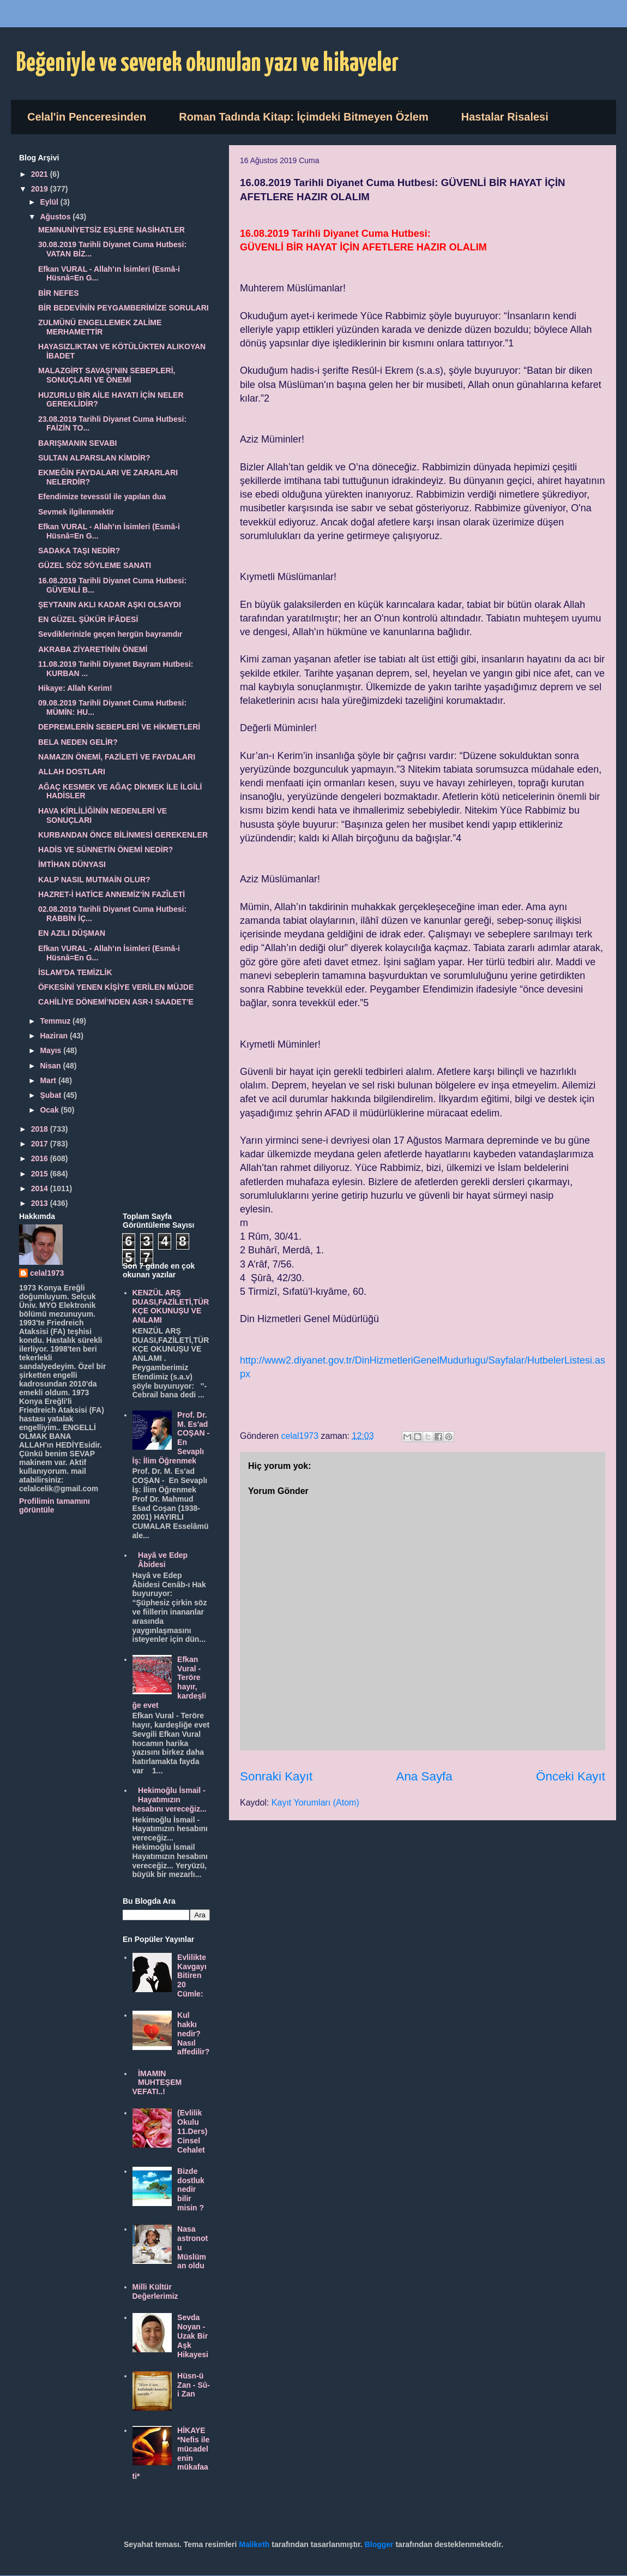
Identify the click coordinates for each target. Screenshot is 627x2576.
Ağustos (56, 216)
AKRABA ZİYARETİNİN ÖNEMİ (92, 649)
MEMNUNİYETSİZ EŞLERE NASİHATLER (111, 229)
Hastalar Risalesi (504, 117)
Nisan (51, 1065)
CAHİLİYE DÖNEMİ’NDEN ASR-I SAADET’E (116, 1001)
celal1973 (47, 1273)
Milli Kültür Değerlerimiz (155, 2291)
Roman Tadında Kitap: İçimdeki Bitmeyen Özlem (304, 117)
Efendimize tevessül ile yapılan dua (102, 496)
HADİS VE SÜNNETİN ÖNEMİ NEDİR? (105, 849)
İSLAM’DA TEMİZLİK (75, 972)
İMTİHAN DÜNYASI (72, 864)
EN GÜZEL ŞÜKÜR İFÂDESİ (88, 619)
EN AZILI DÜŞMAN (71, 933)
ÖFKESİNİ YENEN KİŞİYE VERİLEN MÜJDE (116, 987)
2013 (40, 1203)
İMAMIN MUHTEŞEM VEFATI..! (157, 2082)
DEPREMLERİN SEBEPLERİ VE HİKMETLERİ (119, 726)
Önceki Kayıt (570, 1776)
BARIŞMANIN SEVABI (77, 443)
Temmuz (56, 1021)
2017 (40, 1143)
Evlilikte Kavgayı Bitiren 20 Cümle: (192, 1975)
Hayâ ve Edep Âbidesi (163, 1560)
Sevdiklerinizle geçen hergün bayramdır (110, 634)
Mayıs (51, 1050)
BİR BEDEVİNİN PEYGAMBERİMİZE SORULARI (123, 307)
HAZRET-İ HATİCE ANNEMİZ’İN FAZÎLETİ (111, 894)
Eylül (50, 202)
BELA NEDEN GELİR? (78, 742)
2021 (40, 174)
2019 (40, 188)
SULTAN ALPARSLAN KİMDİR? (94, 457)
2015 (40, 1173)
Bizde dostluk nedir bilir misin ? (190, 2189)
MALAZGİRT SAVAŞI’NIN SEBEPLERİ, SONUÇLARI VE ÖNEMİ (107, 375)
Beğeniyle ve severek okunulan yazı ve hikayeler (207, 63)
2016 (40, 1158)
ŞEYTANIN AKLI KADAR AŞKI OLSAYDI (109, 604)
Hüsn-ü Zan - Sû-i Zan (193, 2385)
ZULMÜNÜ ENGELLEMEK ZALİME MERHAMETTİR (99, 327)
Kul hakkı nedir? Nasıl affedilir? (193, 2033)
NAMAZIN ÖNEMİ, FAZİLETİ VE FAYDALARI (116, 756)
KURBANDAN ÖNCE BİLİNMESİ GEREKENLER (123, 834)
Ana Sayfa (424, 1776)
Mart (49, 1080)
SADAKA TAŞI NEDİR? (79, 550)
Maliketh (254, 2544)
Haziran (54, 1035)
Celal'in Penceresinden (86, 117)
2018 (40, 1129)
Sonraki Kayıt (276, 1776)
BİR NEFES (58, 293)
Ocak (50, 1109)
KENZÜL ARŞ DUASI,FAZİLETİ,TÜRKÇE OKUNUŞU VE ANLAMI (170, 1306)
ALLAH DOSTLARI (71, 771)
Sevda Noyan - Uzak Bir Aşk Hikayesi (192, 2335)
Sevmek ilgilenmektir (76, 511)
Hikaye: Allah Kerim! (75, 688)
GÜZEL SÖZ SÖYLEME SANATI (94, 565)
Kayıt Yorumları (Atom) (315, 1802)
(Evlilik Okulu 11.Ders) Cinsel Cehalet (192, 2131)
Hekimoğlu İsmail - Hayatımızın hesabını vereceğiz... (169, 1799)
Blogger (379, 2544)
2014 (40, 1188)
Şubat (51, 1095)
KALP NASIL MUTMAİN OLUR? (94, 879)
